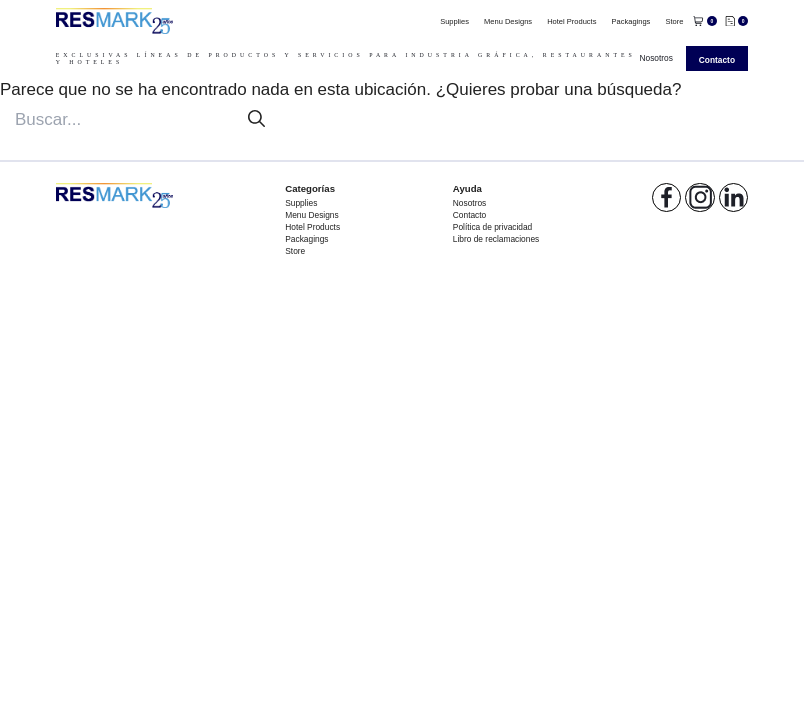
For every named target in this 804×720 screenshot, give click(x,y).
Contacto (717, 60)
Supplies (454, 21)
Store (674, 21)
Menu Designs (508, 21)
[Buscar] (256, 119)
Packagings (631, 21)
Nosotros (655, 58)
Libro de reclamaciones (496, 239)
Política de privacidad (492, 227)
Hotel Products (571, 21)
